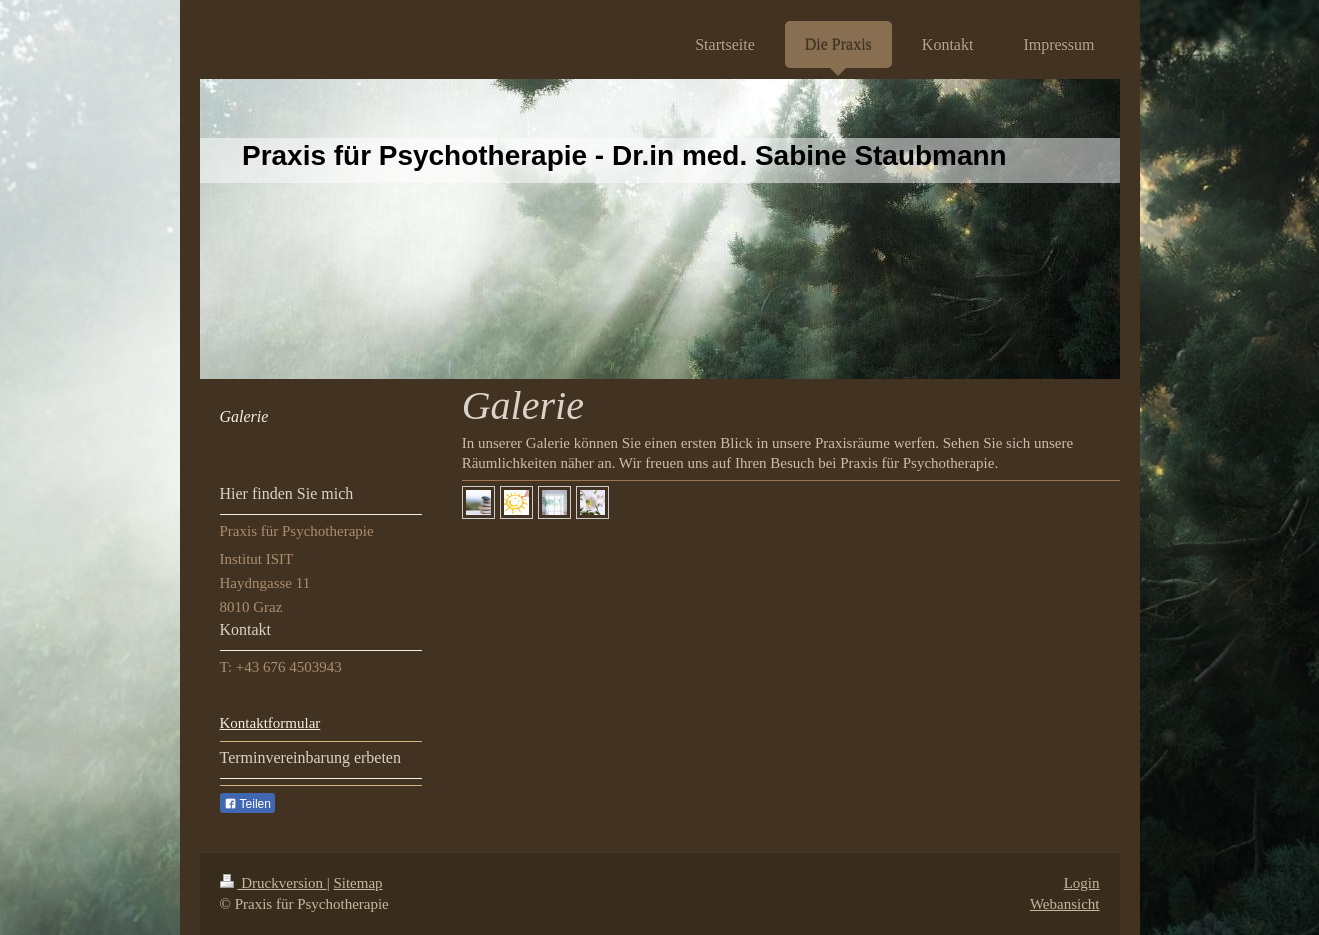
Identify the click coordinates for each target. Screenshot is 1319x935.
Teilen (247, 804)
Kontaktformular (270, 723)
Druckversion (273, 883)
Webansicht (1065, 904)
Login (1082, 883)
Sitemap (357, 883)
